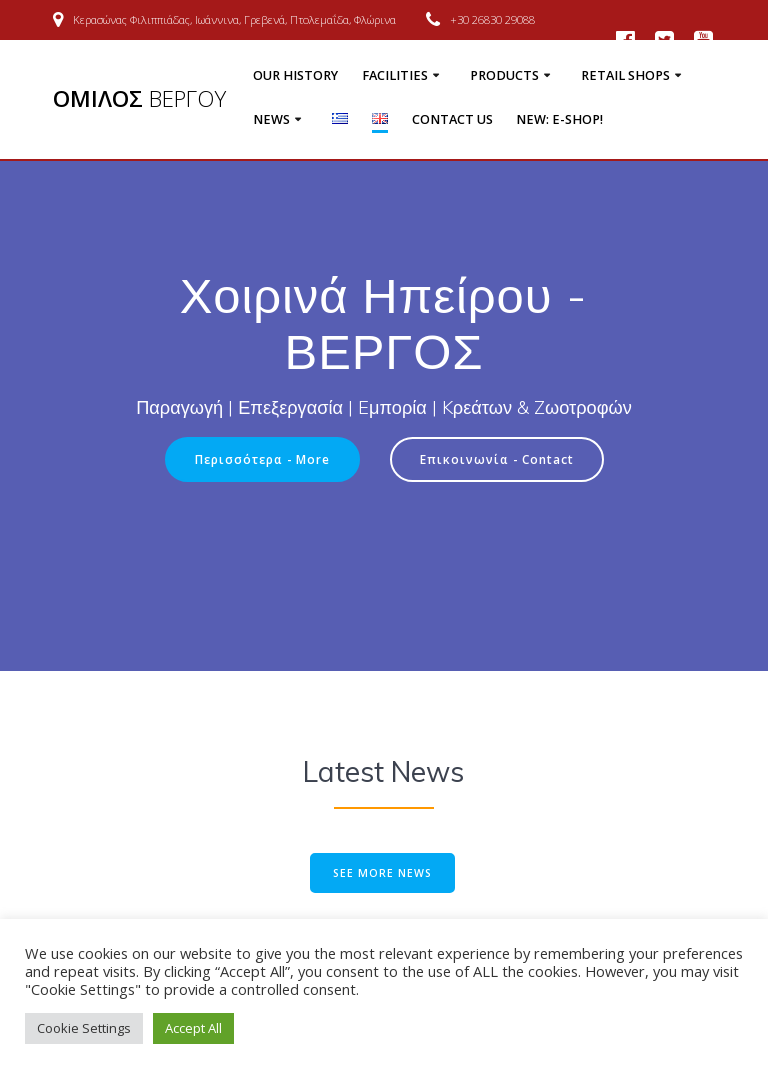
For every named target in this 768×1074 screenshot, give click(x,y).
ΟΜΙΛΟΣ (139, 99)
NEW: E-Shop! (559, 119)
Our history (295, 75)
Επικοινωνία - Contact (497, 459)
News (271, 119)
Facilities (395, 75)
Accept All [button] (193, 1028)
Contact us (452, 119)
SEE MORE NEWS (382, 873)
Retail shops (625, 75)
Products (504, 75)
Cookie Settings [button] (84, 1028)
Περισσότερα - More (262, 459)
